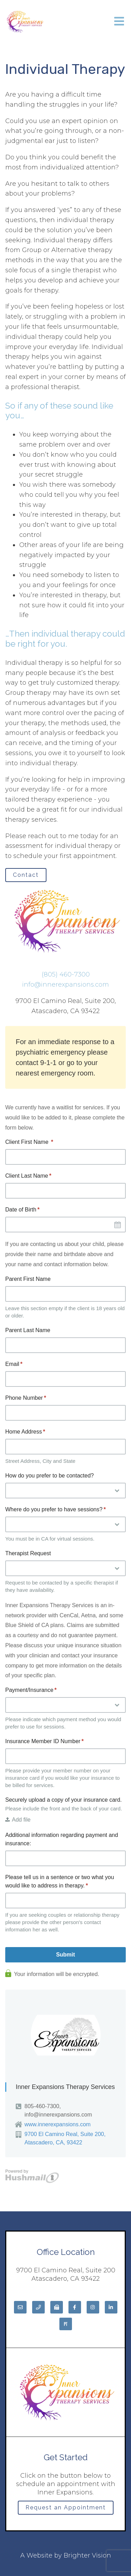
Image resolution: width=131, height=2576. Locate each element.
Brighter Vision (87, 2555)
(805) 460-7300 (66, 974)
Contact (26, 875)
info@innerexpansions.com (65, 984)
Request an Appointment (66, 2507)
